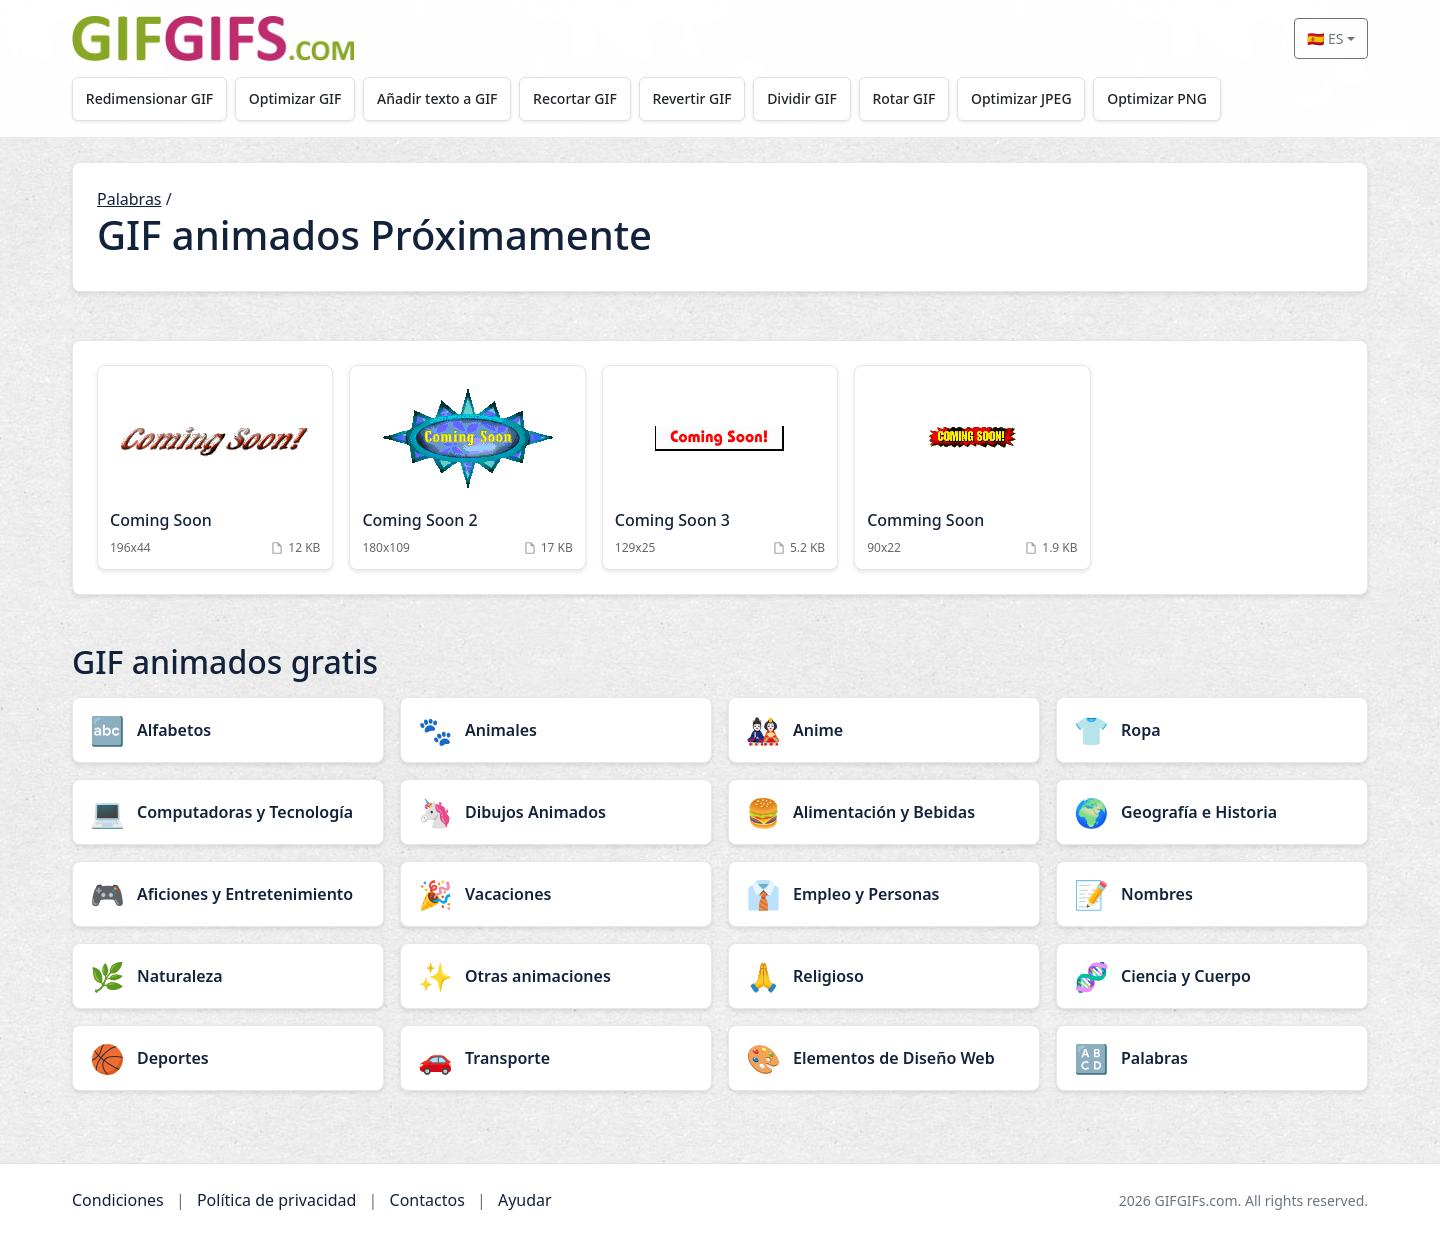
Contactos (427, 1200)
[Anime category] (884, 730)
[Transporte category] (556, 1058)
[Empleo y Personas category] (884, 894)
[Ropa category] (1212, 730)
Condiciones (118, 1200)
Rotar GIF (903, 98)
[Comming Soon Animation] (972, 467)
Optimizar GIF (295, 98)
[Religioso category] (884, 976)
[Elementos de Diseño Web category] (884, 1058)
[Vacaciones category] (556, 894)
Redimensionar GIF (149, 98)
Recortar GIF (575, 98)
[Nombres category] (1212, 894)
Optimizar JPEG (1021, 98)
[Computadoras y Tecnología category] (228, 812)
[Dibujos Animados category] (556, 812)
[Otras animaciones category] (556, 976)
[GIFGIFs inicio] (213, 38)
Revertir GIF (691, 98)
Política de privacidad (277, 1200)
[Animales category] (556, 730)
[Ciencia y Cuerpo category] (1212, 976)
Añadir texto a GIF (437, 98)
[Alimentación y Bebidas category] (884, 812)
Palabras (129, 199)
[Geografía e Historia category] (1212, 812)
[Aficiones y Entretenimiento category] (228, 894)
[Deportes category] (228, 1058)
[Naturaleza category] (228, 976)
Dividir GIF (802, 98)
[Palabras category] (1212, 1058)
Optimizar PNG (1157, 98)
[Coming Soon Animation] (215, 467)
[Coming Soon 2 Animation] (467, 467)
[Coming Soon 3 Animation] (720, 467)
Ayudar (525, 1200)
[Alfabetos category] (228, 730)
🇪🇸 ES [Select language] (1325, 38)
